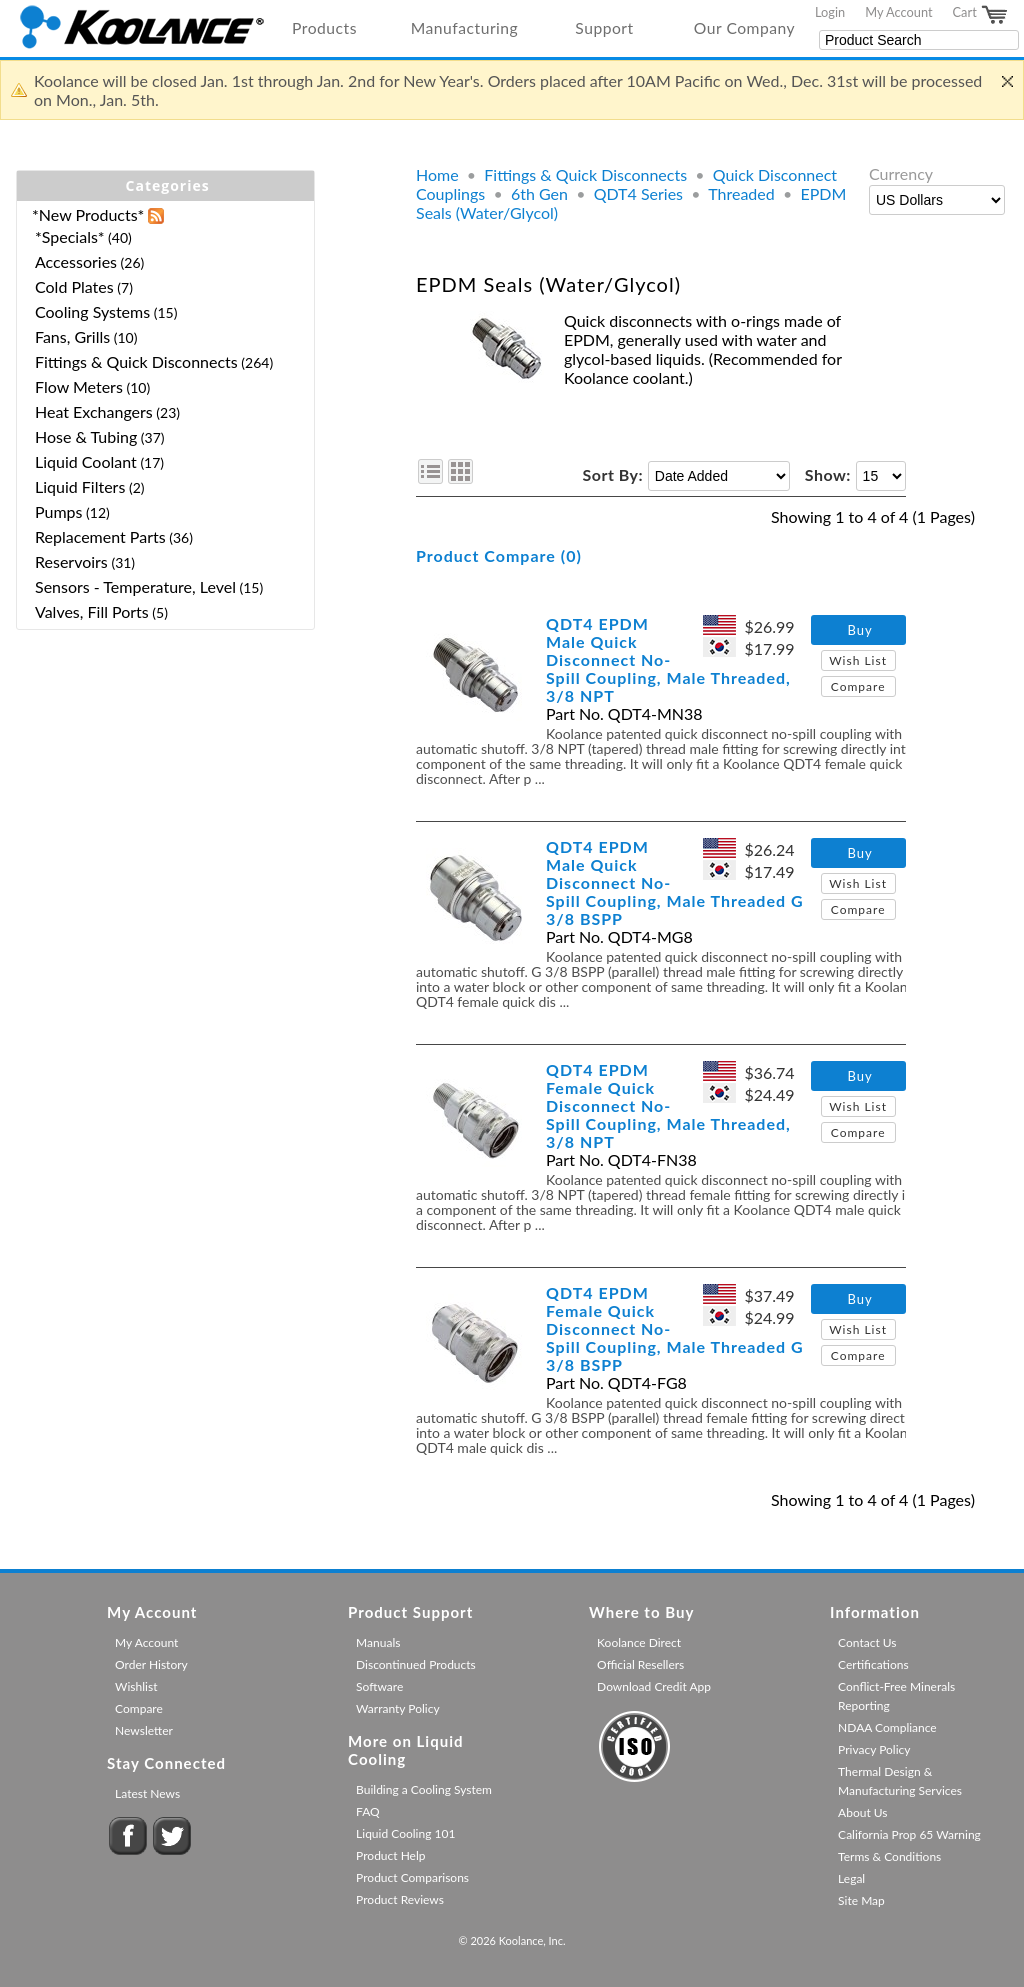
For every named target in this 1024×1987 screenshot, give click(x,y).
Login (830, 12)
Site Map (861, 1900)
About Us (862, 1812)
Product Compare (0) (499, 555)
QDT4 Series (638, 193)
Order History (151, 1664)
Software (379, 1686)
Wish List (858, 660)
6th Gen (539, 193)
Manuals (378, 1642)
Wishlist (136, 1686)
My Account (898, 12)
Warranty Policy (398, 1708)
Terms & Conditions (889, 1856)
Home (437, 174)
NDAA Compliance (887, 1727)
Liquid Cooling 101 (405, 1833)
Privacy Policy (874, 1749)
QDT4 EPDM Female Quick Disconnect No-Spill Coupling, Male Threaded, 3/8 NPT (668, 1105)
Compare (858, 686)
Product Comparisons (412, 1877)
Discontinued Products (416, 1664)
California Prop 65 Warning (909, 1834)
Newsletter (144, 1730)
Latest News (147, 1793)
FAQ (368, 1811)
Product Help (390, 1855)
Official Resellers (640, 1664)
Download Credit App (654, 1686)
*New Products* (88, 214)
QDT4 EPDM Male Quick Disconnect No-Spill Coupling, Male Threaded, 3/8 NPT (668, 659)
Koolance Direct (639, 1642)
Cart (981, 15)
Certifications (873, 1664)
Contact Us (867, 1642)
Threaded (741, 193)
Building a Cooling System (424, 1789)
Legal (851, 1878)
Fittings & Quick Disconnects (585, 174)
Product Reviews (400, 1899)
